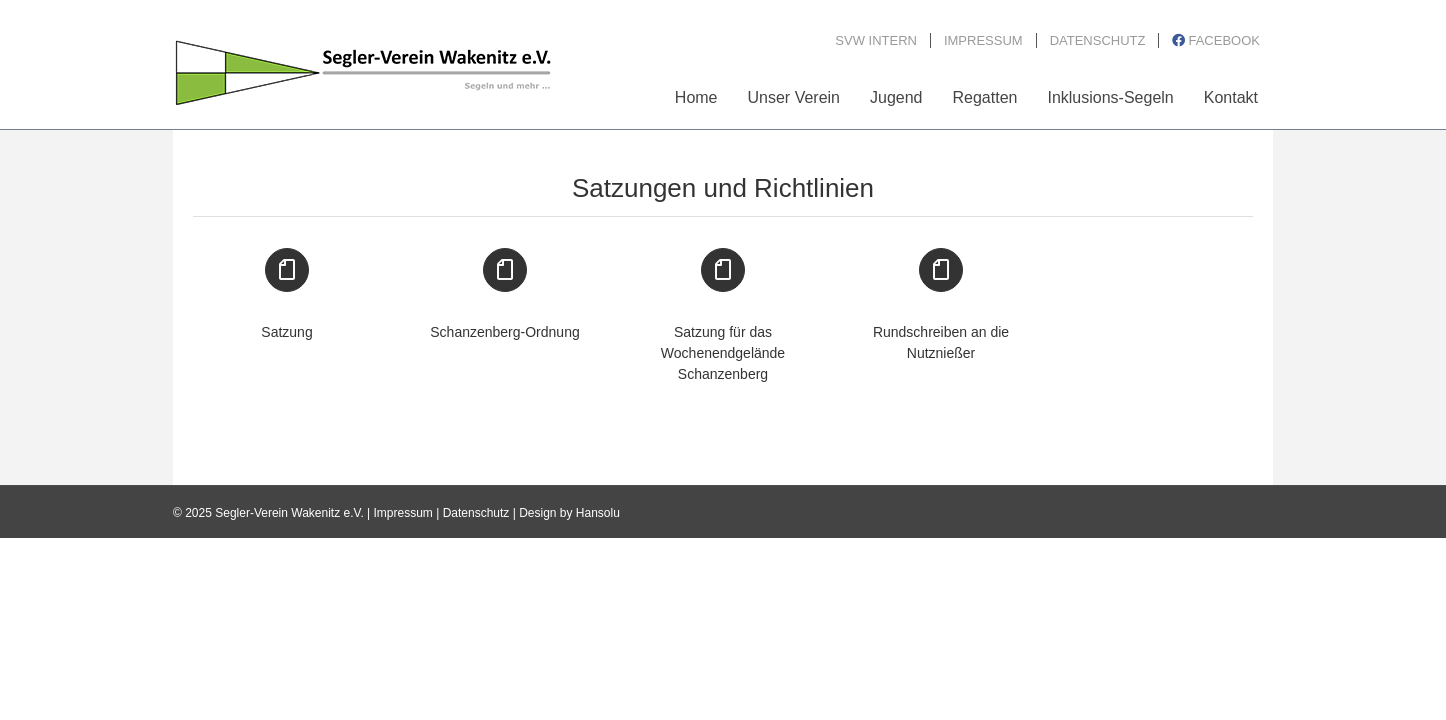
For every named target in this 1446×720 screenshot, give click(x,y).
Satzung (286, 332)
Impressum (403, 513)
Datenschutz (476, 513)
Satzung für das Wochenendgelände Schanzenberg (723, 353)
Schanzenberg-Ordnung (504, 332)
